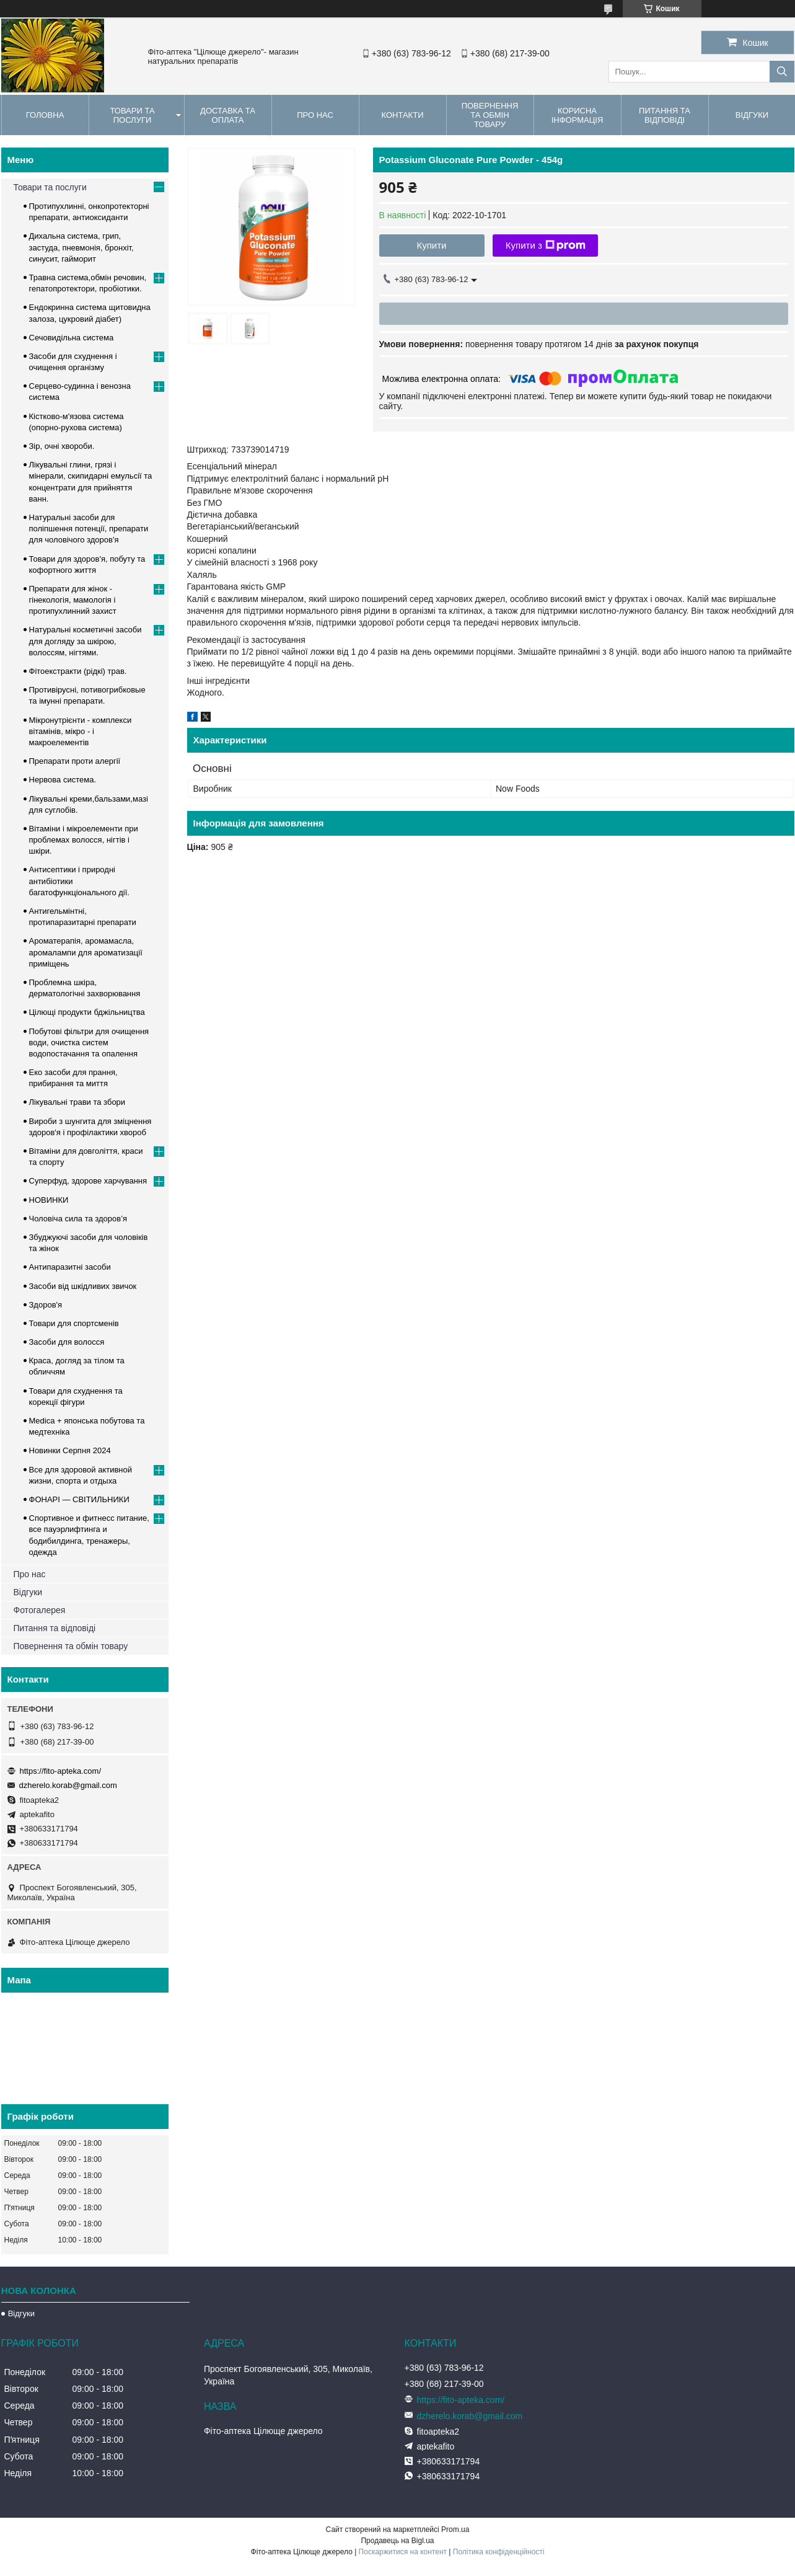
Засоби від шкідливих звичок (83, 1286)
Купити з (546, 245)
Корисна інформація (577, 115)
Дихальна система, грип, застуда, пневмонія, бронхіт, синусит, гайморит (81, 247)
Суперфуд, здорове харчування (88, 1180)
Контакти (403, 115)
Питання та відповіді (664, 115)
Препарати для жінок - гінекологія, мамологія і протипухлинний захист (72, 600)
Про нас (315, 115)
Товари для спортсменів (74, 1323)
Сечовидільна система (71, 337)
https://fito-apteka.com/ (61, 1771)
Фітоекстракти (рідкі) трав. (78, 671)
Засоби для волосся (67, 1342)
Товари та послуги (132, 115)
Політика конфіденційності (499, 2551)
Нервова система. (63, 779)
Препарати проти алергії (75, 761)
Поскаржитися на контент (403, 2551)
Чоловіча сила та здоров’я (78, 1218)
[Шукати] (782, 71)
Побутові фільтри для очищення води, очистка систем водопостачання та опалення (89, 1042)
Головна (45, 115)
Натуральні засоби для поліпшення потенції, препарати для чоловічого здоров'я (89, 528)
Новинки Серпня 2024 (70, 1450)
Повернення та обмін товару (490, 115)
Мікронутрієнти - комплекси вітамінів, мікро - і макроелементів (80, 731)
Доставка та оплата (227, 115)
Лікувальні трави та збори (77, 1102)
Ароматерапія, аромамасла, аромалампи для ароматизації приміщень (86, 952)
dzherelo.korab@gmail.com (68, 1785)
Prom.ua (455, 2529)
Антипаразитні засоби (70, 1267)
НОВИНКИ (49, 1200)
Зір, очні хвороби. (62, 446)
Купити (432, 245)
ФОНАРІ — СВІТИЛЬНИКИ (79, 1499)
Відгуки (28, 1592)
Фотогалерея (40, 1610)
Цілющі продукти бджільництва (87, 1012)
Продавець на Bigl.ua (397, 2540)
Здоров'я (46, 1304)
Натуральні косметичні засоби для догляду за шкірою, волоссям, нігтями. (85, 641)
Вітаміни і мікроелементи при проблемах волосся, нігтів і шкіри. (83, 840)
